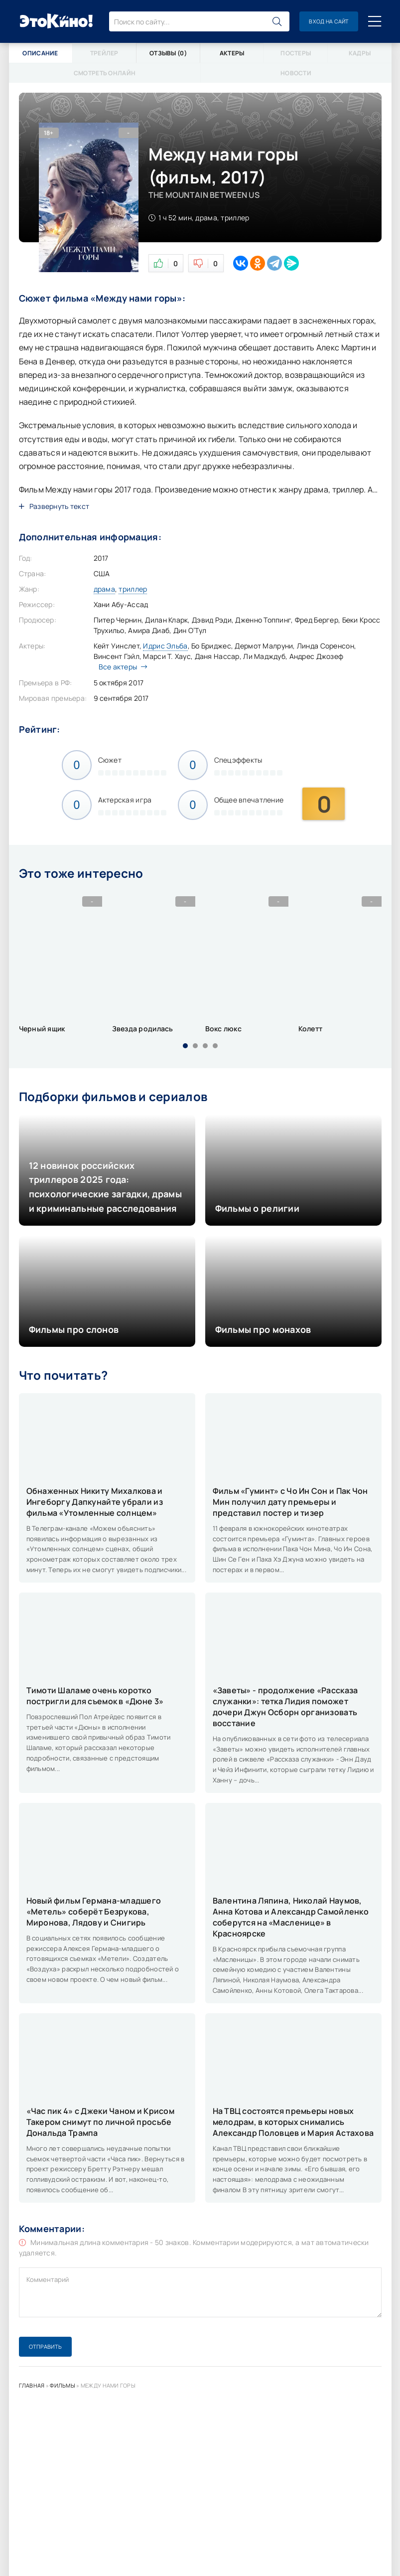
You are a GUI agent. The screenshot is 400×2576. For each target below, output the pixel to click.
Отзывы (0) (168, 53)
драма (104, 589)
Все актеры (120, 666)
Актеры (232, 53)
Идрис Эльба (165, 645)
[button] (185, 1045)
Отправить (45, 2346)
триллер (133, 589)
